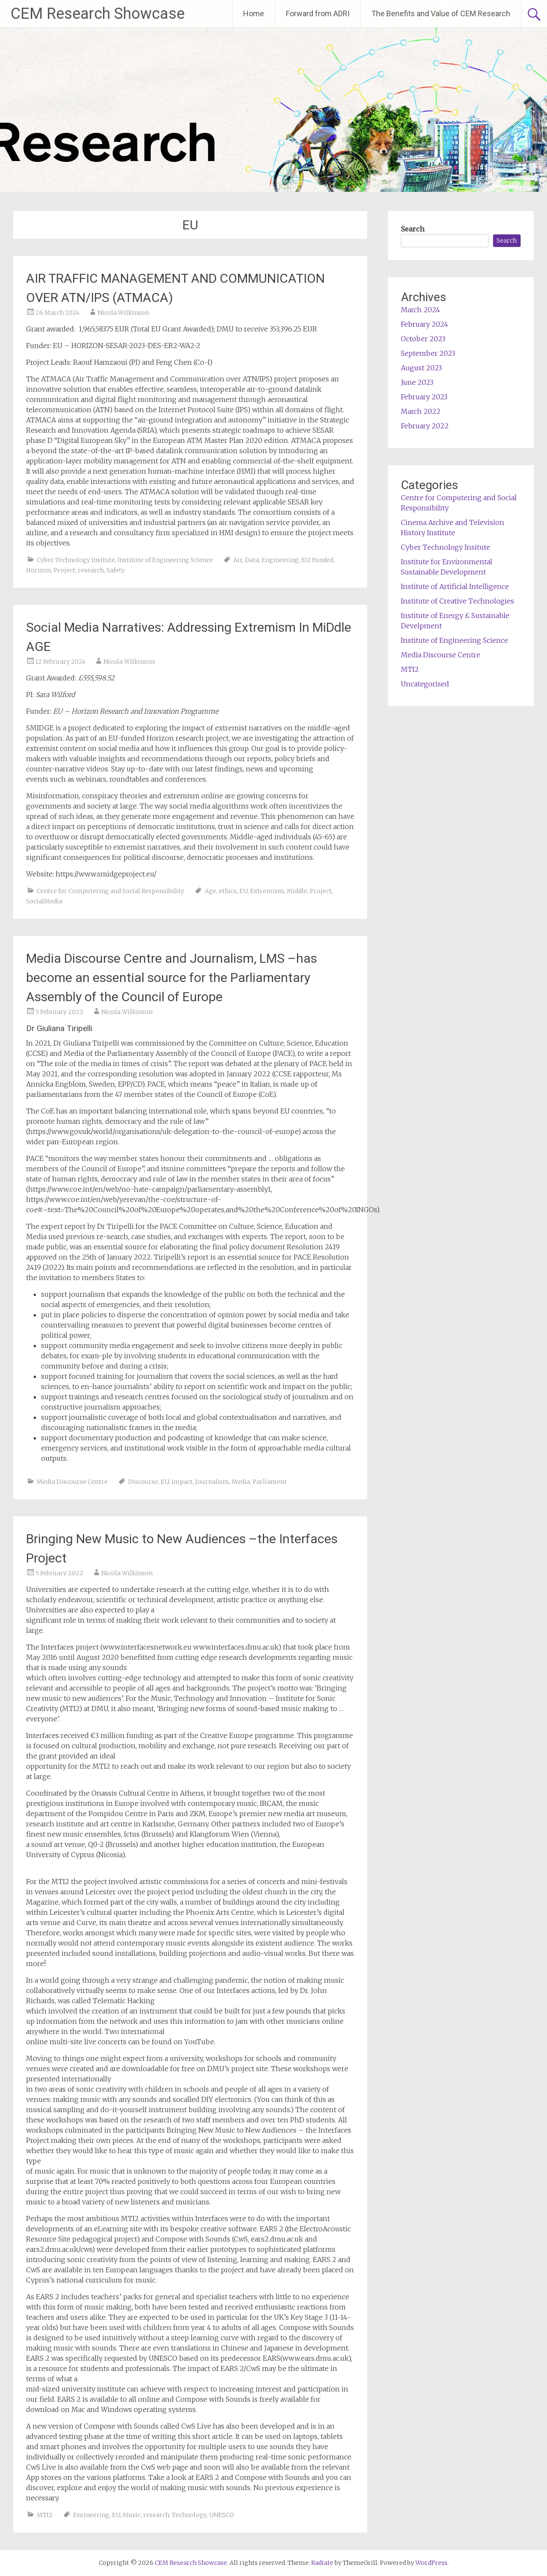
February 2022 (425, 426)
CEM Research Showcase (98, 14)
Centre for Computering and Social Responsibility (110, 891)
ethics (228, 891)
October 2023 (423, 338)
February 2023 (424, 397)
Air (237, 560)
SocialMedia (44, 901)
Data (252, 560)
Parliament (270, 1482)
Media (241, 1482)
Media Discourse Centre (72, 1482)
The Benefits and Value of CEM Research (440, 13)
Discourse (143, 1482)
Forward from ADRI (318, 13)
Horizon (38, 570)
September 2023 (428, 353)
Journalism (212, 1482)
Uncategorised (425, 684)
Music (132, 2515)
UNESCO (221, 2515)
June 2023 (417, 382)
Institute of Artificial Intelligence (455, 586)
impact (182, 1482)
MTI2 (45, 2515)
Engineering (280, 560)
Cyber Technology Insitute (76, 560)
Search (412, 229)
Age (210, 891)
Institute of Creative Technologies (457, 601)
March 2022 (421, 411)
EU (305, 560)
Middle (297, 891)
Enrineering (91, 2515)
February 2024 (424, 324)
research (91, 570)
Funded (322, 560)
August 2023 (421, 367)
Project (64, 570)
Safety (115, 570)
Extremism (267, 891)
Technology (189, 2515)
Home (253, 13)
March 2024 (420, 309)
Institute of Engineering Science (165, 560)
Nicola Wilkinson (123, 313)
